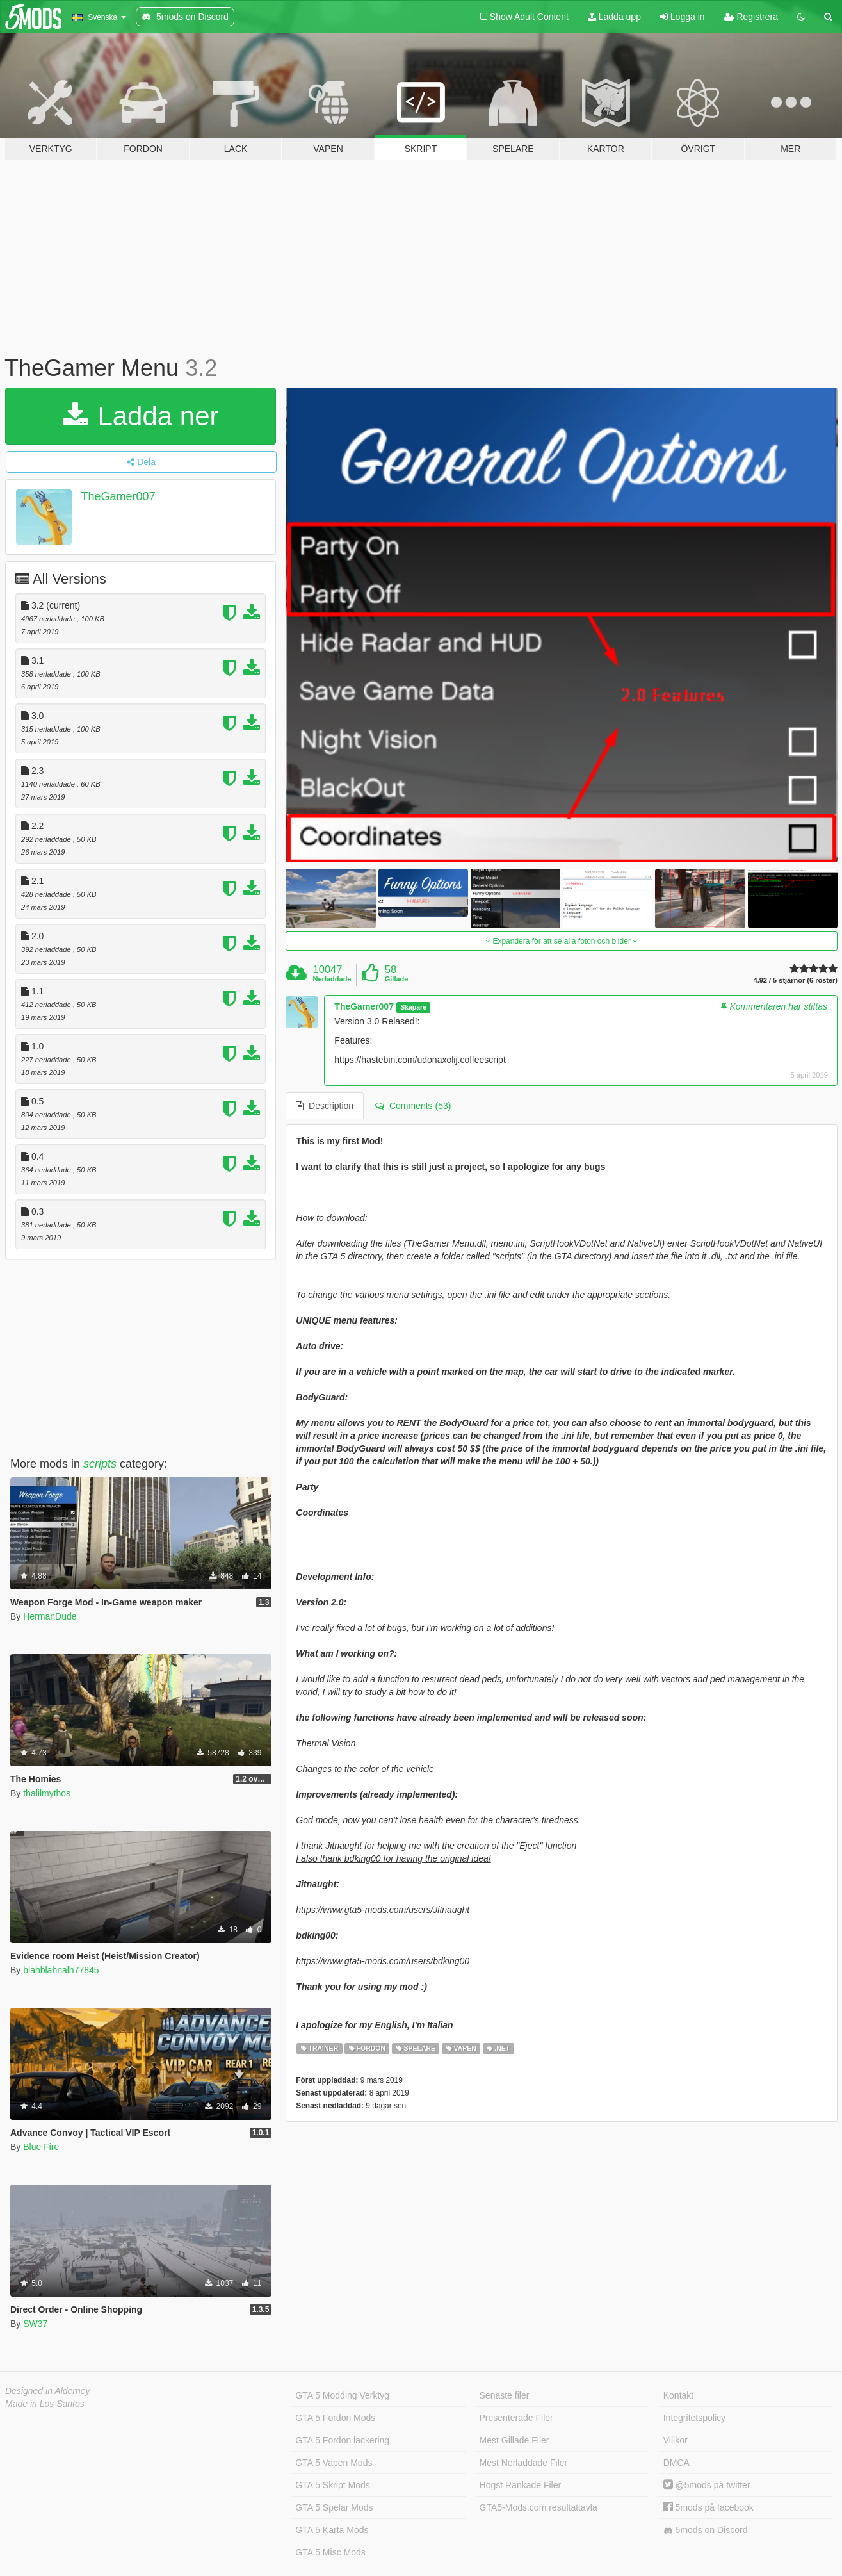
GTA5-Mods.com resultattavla (538, 2507)
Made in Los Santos (45, 2404)
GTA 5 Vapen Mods (333, 2462)
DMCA (676, 2462)
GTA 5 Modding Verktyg (342, 2395)
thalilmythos (46, 1793)
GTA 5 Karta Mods (331, 2530)
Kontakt (678, 2395)
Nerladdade (332, 979)
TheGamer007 (118, 496)
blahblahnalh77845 (61, 1970)
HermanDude (49, 1616)
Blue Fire (41, 2147)
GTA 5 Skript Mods (332, 2485)
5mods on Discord (705, 2530)
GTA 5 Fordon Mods (335, 2418)
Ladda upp (614, 17)
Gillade (397, 979)
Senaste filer (505, 2395)
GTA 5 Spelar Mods (334, 2507)
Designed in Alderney (47, 2391)
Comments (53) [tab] (413, 1106)
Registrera (751, 17)
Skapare (413, 1007)
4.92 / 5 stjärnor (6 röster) (796, 980)
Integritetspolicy (694, 2418)
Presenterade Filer (516, 2418)
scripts (100, 1463)
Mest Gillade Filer (514, 2440)
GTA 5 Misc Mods (330, 2552)
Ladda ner (141, 416)
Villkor (675, 2440)
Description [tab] (324, 1106)
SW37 (35, 2323)
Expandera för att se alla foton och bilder (561, 941)
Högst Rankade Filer (521, 2485)
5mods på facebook (708, 2507)
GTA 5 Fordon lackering (342, 2440)
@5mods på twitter (706, 2485)
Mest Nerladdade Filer (524, 2462)
